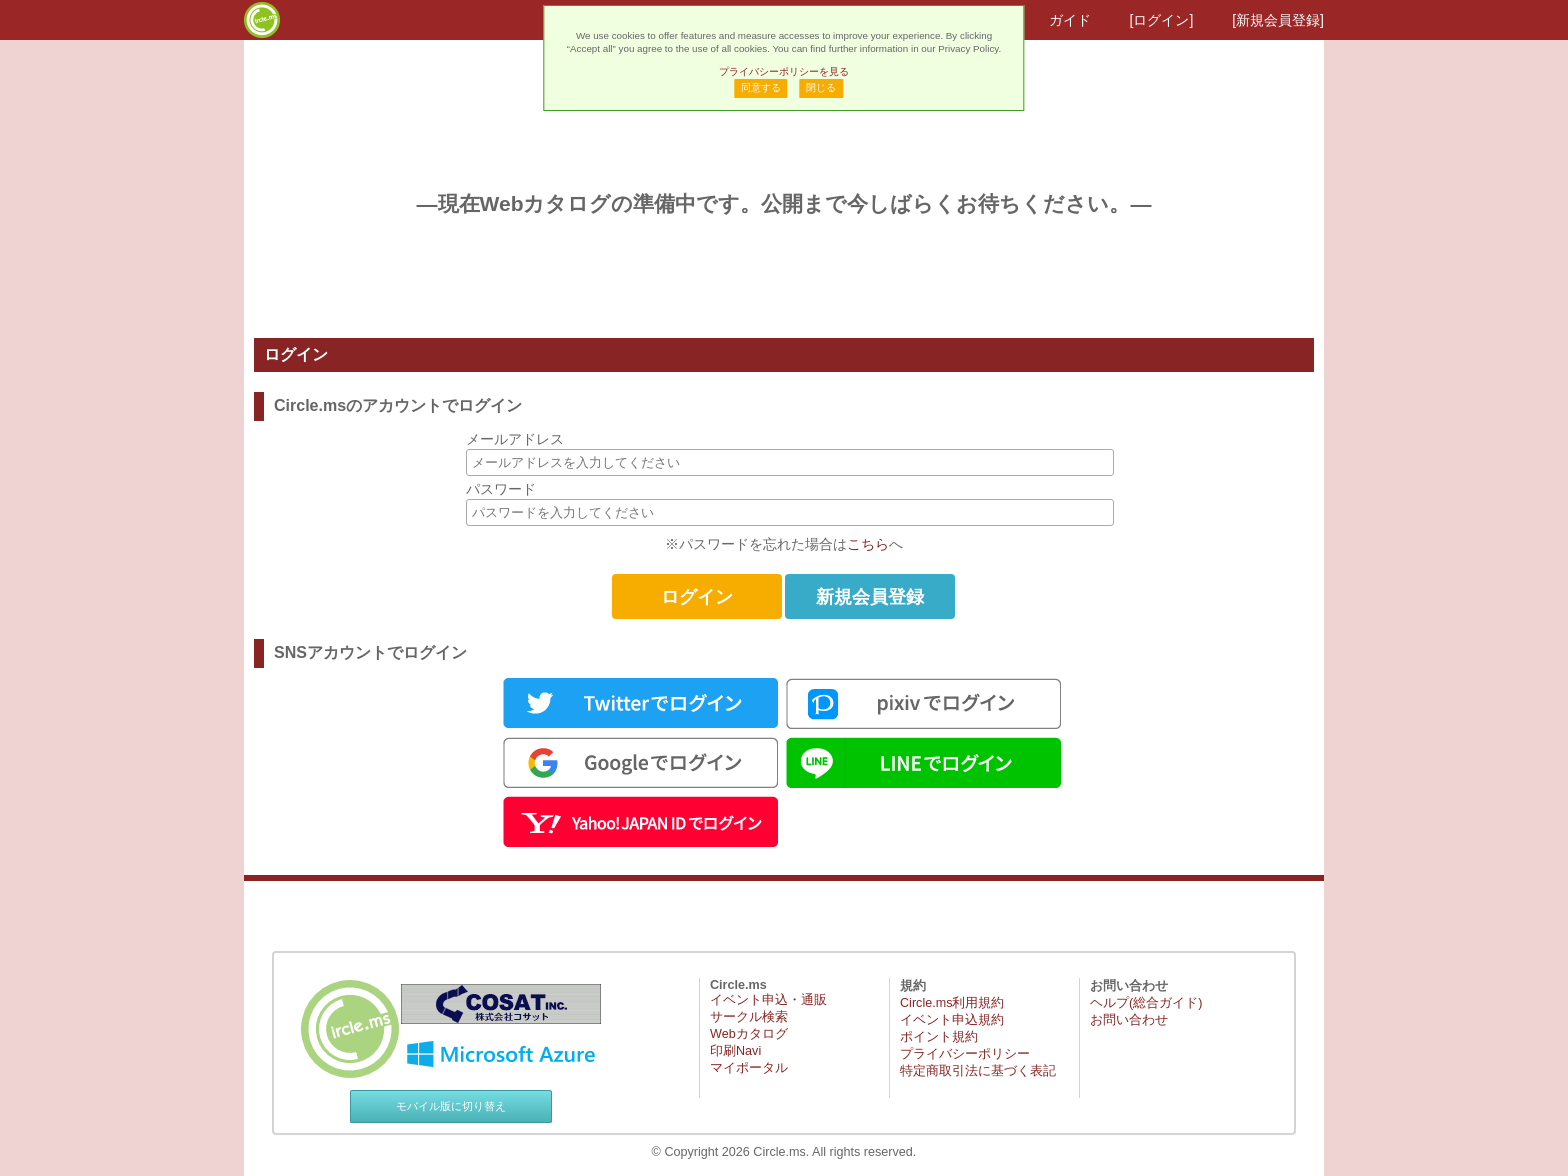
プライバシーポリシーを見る (784, 71)
